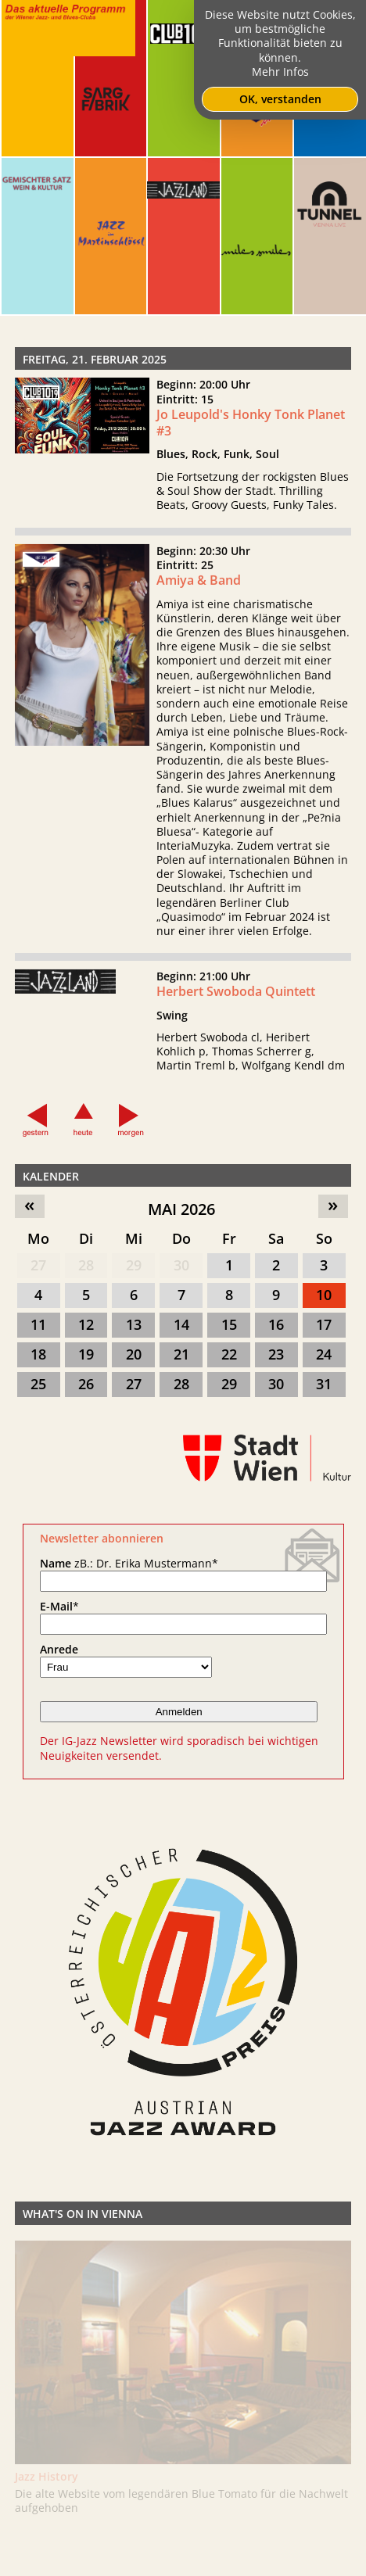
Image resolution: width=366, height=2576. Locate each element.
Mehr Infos (280, 71)
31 (324, 1383)
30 (181, 1265)
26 (86, 1383)
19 (86, 1354)
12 (86, 1324)
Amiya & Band (198, 626)
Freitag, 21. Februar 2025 (95, 359)
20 (134, 1354)
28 (86, 1265)
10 (324, 1294)
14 (181, 1324)
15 (229, 1324)
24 (324, 1354)
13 (134, 1324)
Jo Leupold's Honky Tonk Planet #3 (250, 422)
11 (38, 1324)
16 (276, 1324)
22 (229, 1354)
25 (38, 1383)
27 (38, 1265)
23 (276, 1354)
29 (134, 1265)
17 (324, 1324)
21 (181, 1354)
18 (38, 1354)
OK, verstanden (280, 98)
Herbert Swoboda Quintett (235, 1037)
